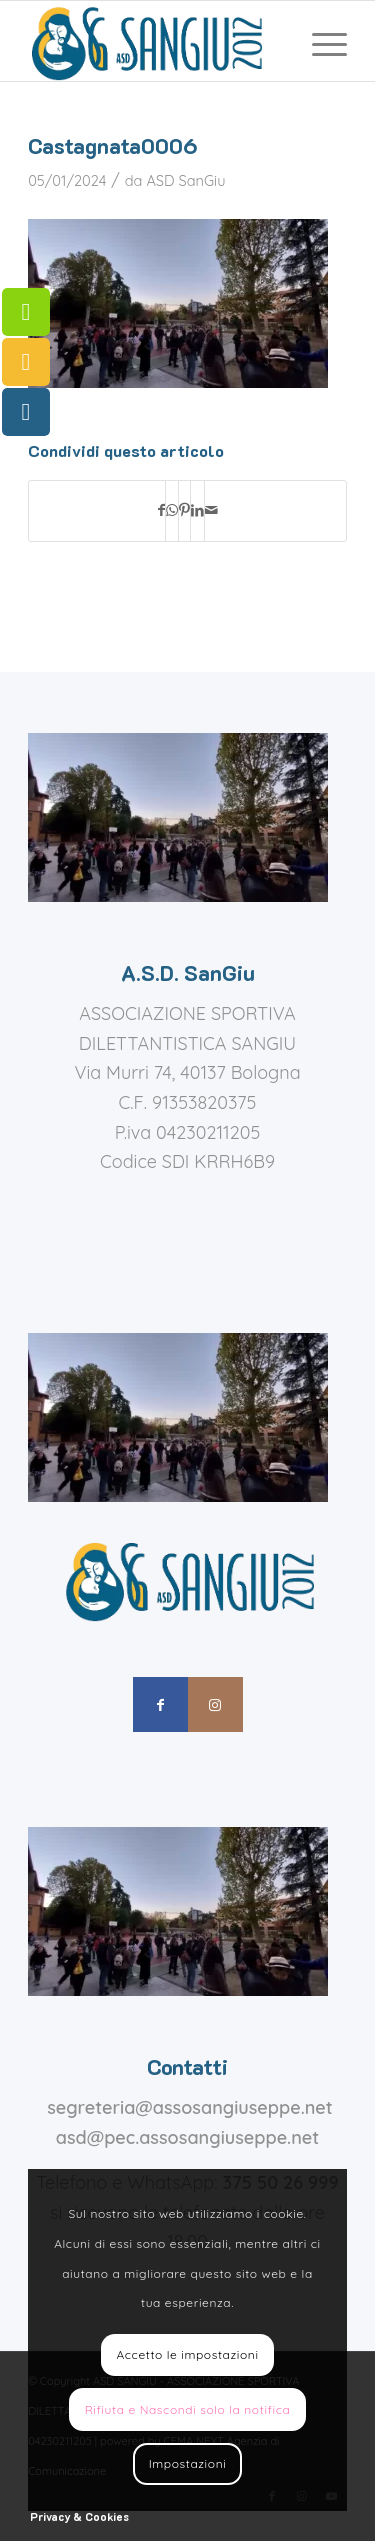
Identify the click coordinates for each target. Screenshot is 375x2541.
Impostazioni (188, 2463)
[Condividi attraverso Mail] (211, 511)
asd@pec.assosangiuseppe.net (187, 2137)
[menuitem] (319, 41)
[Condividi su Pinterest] (184, 511)
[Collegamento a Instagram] (215, 1704)
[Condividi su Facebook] (161, 511)
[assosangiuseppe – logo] (155, 41)
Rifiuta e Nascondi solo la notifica (188, 2409)
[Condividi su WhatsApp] (172, 511)
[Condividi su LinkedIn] (197, 511)
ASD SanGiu (185, 180)
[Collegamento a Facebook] (160, 1704)
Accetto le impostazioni (187, 2354)
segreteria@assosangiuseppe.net (190, 2107)
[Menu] (319, 41)
